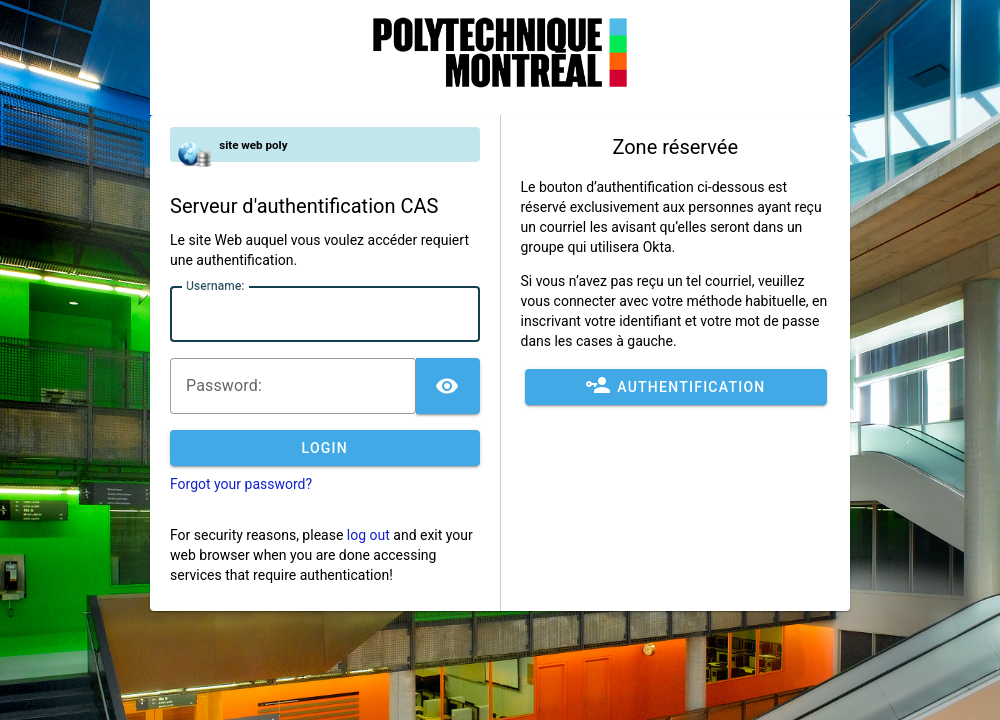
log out (368, 535)
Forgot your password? (241, 484)
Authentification (676, 387)
